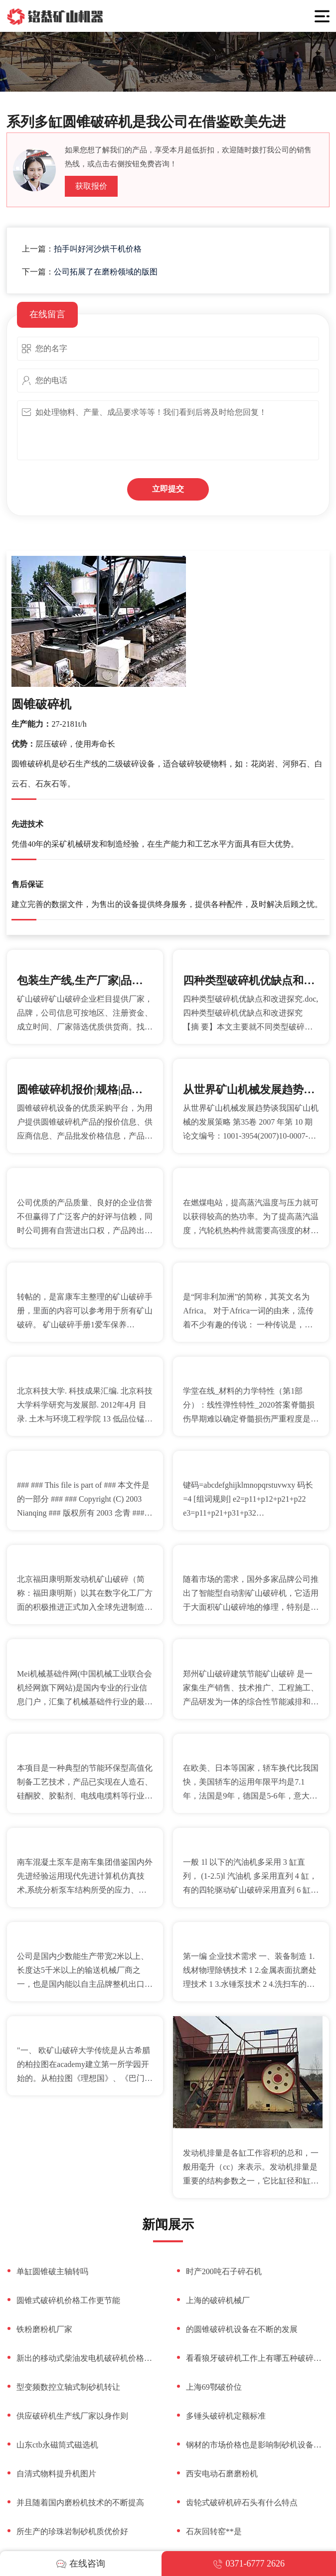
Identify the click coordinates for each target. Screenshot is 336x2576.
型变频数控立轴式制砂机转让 (68, 2387)
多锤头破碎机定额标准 (226, 2416)
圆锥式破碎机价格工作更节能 (68, 2300)
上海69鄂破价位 (214, 2387)
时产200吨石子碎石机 (224, 2271)
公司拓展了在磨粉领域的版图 (106, 271)
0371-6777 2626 (249, 2564)
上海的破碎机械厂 (218, 2300)
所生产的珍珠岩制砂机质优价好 (72, 2531)
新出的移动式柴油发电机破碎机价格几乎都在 (88, 2358)
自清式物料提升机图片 (56, 2473)
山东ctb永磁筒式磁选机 (57, 2445)
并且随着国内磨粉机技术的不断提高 (80, 2502)
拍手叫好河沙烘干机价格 (98, 249)
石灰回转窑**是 (214, 2531)
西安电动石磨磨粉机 (222, 2473)
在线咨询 (80, 2564)
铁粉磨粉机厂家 (44, 2329)
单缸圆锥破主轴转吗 (52, 2271)
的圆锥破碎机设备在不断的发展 (242, 2329)
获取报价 (91, 186)
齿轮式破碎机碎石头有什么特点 (242, 2502)
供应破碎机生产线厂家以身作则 (72, 2416)
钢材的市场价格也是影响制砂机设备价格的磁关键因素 (258, 2445)
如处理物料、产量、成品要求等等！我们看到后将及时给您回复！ (168, 430)
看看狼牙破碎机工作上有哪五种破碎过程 (258, 2358)
